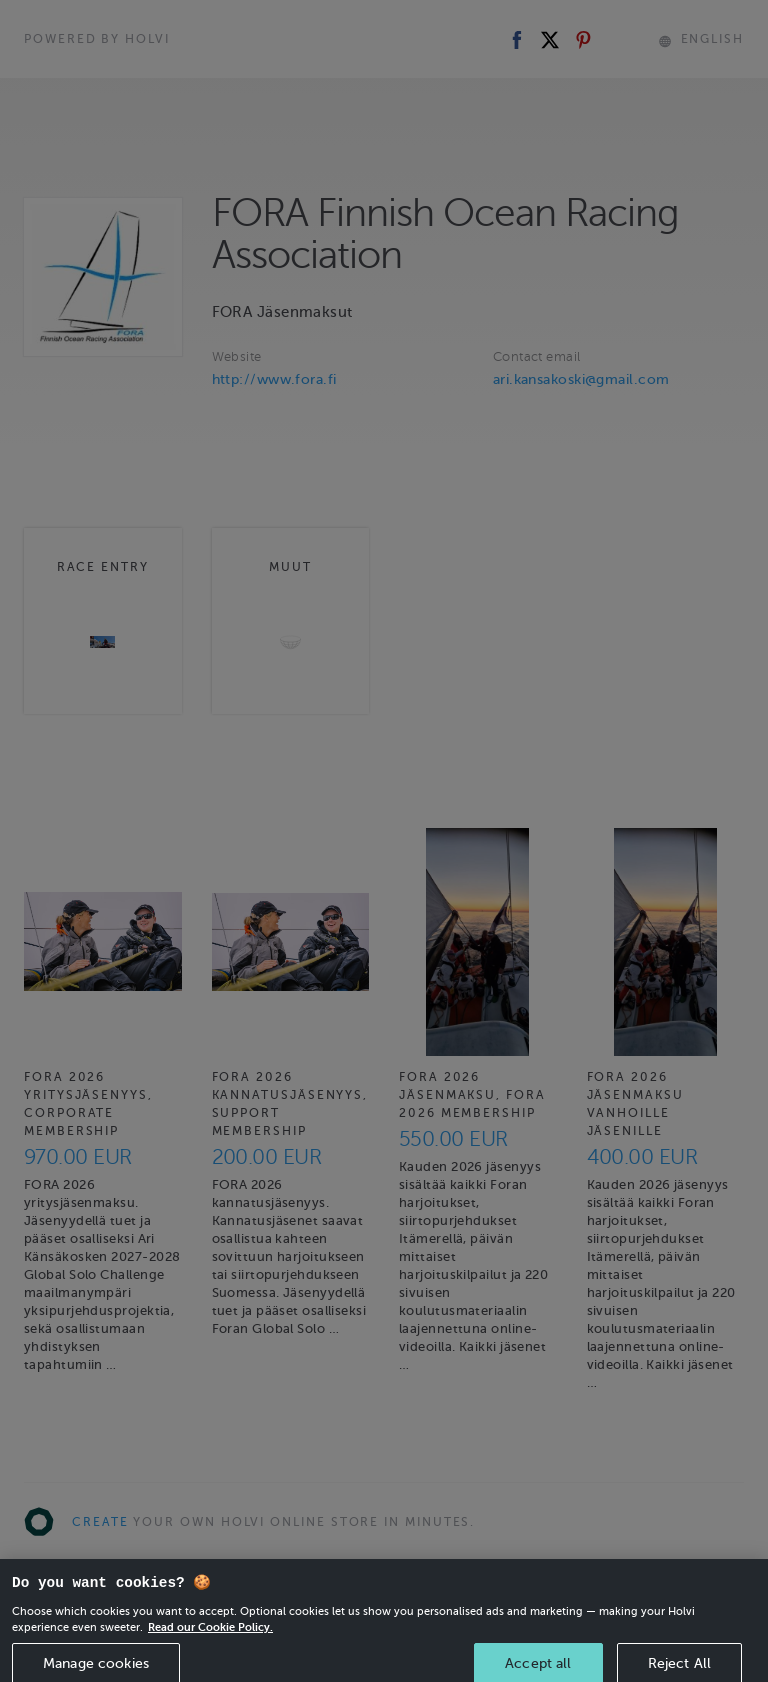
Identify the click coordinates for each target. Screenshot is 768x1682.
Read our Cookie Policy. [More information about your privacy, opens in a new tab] (210, 1636)
